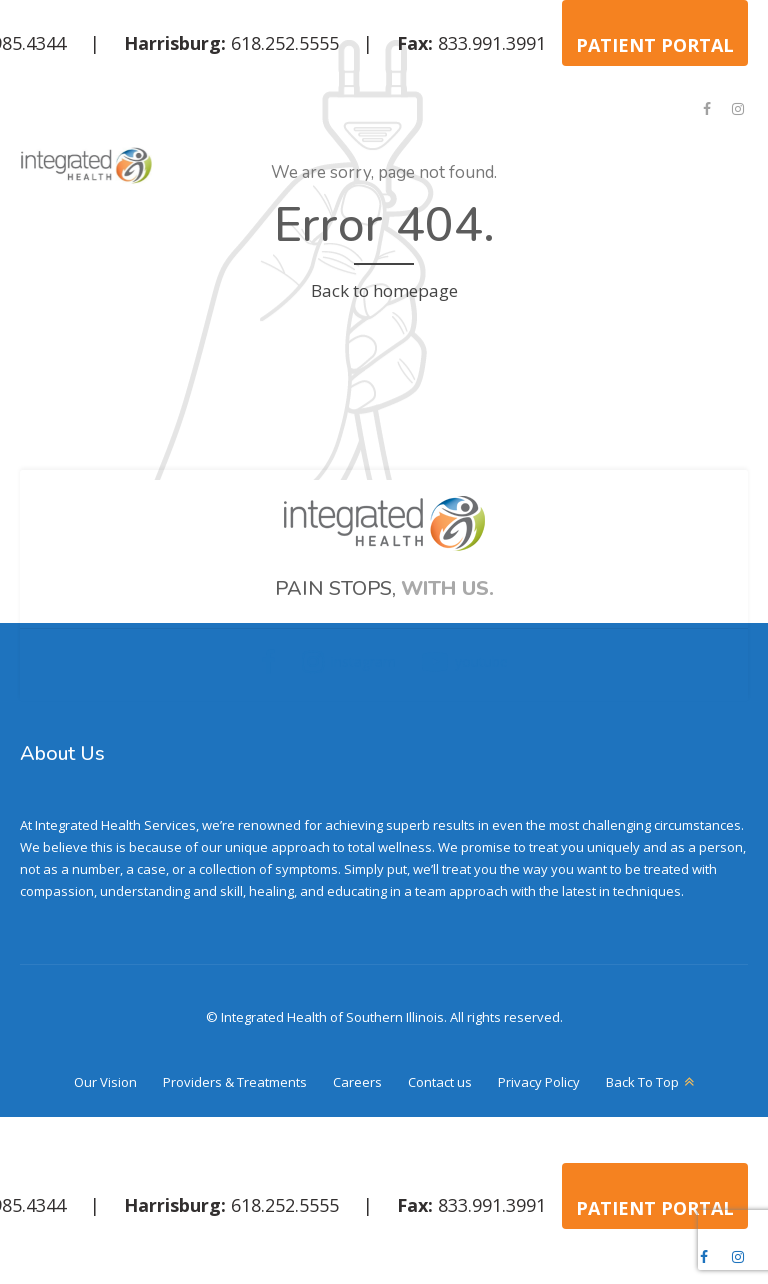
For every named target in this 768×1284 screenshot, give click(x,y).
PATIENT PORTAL (655, 45)
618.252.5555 (285, 43)
